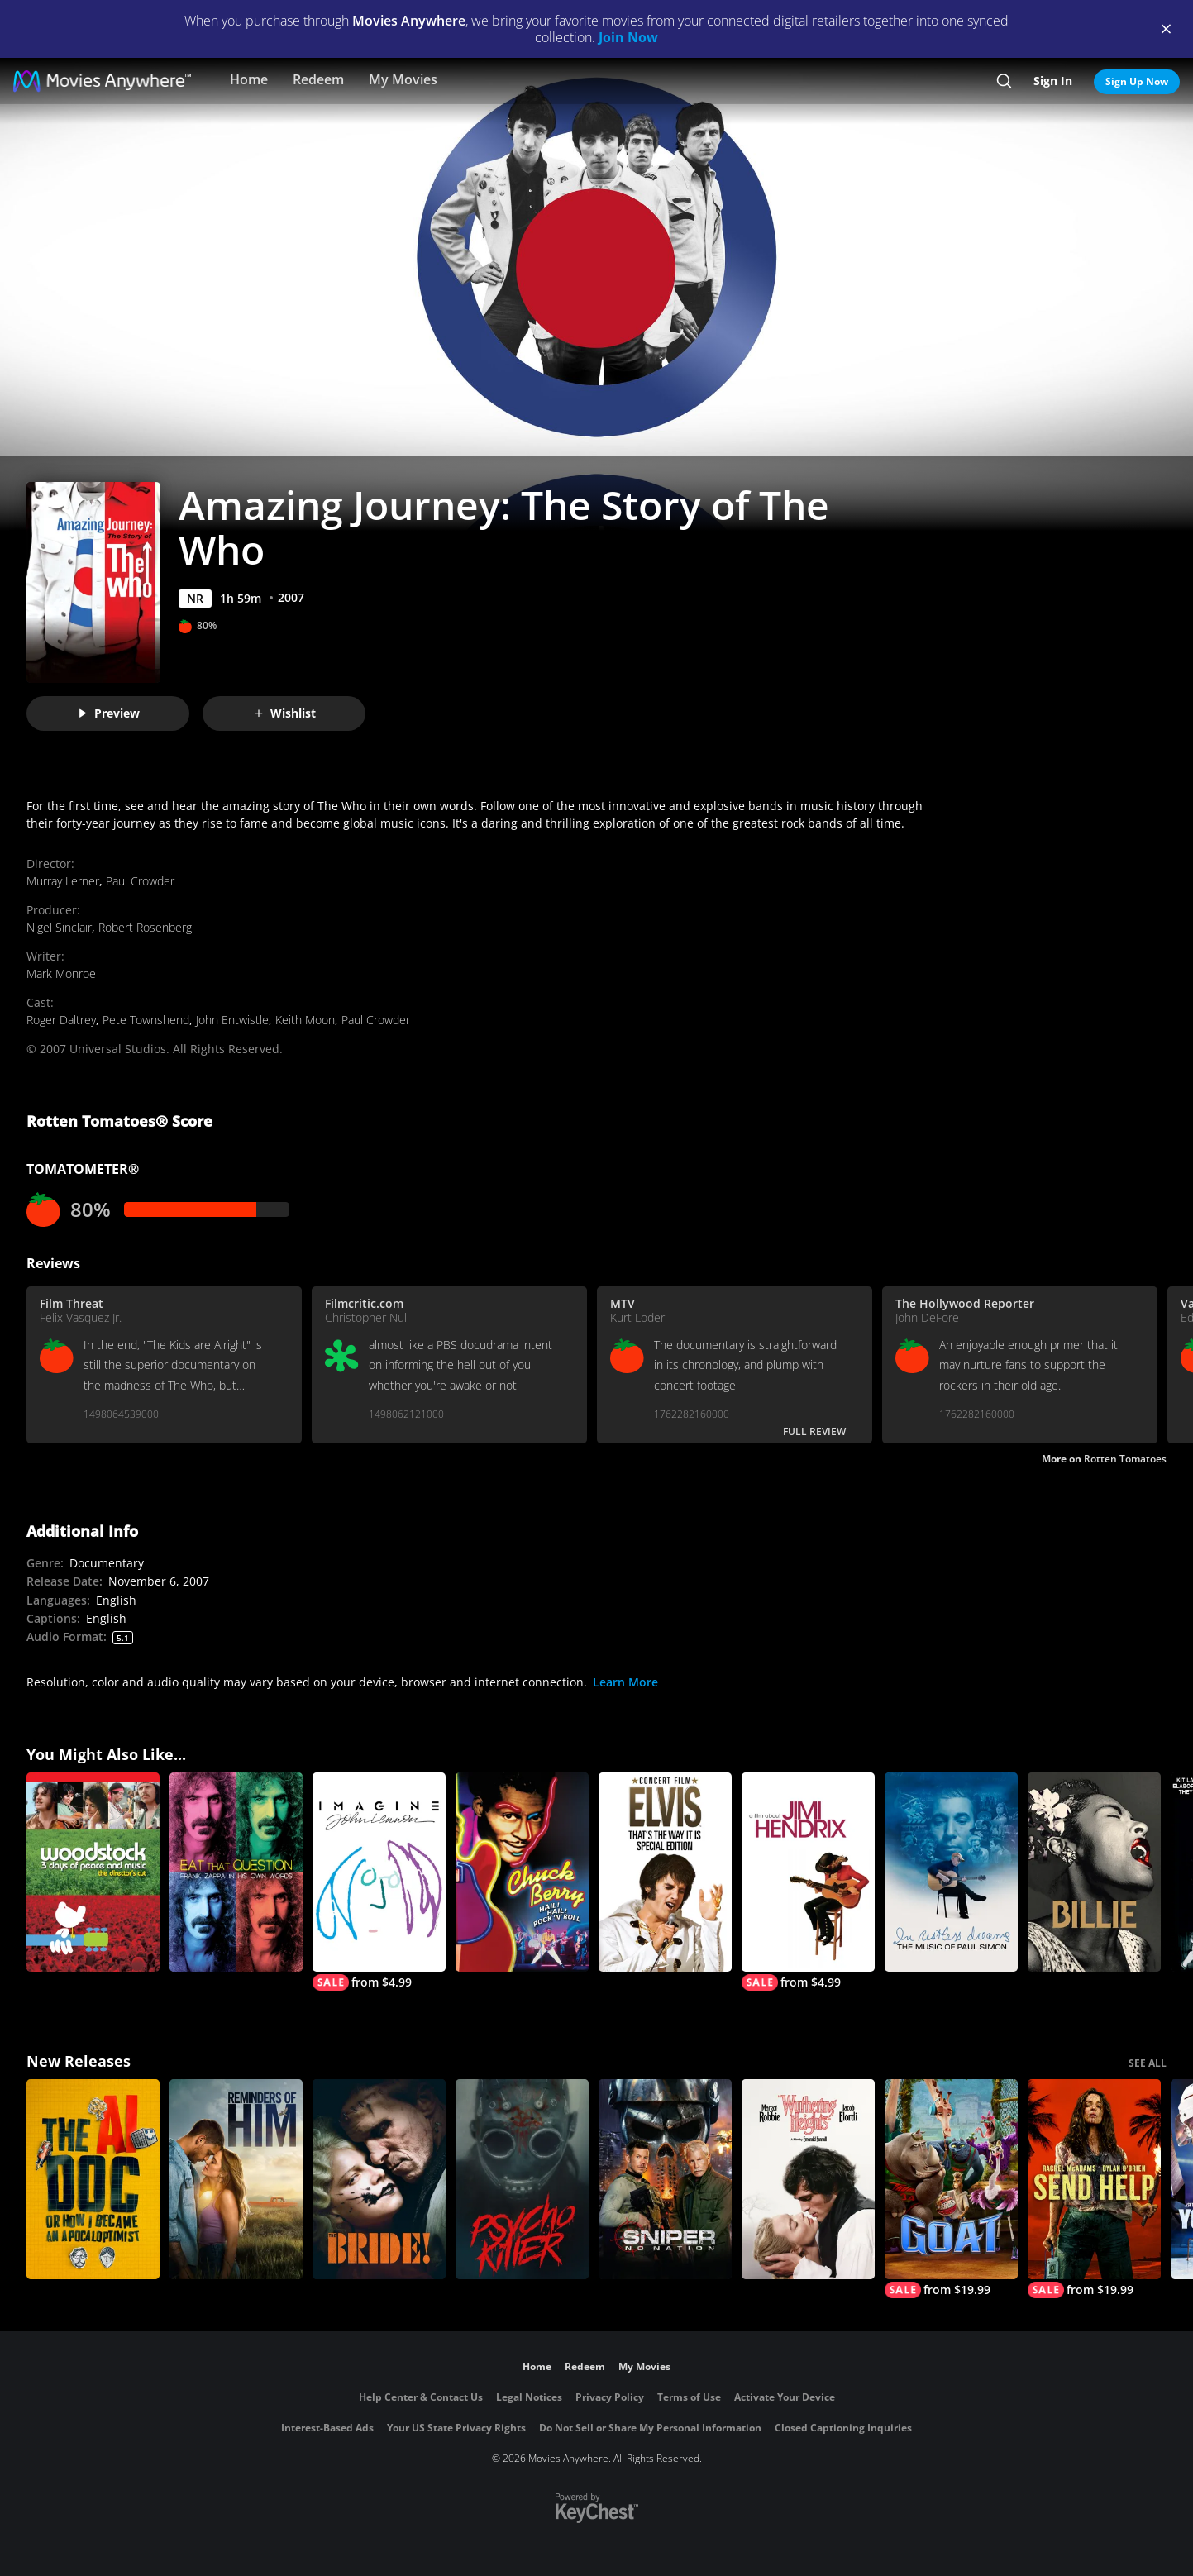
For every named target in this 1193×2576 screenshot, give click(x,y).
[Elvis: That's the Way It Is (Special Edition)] (665, 1872)
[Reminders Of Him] (236, 2179)
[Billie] (1094, 1872)
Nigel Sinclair (59, 927)
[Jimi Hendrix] (808, 1882)
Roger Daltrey (61, 1020)
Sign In (1052, 80)
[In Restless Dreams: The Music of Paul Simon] (951, 1872)
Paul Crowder (140, 881)
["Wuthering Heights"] (808, 2179)
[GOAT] (951, 2188)
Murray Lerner (62, 881)
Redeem (318, 79)
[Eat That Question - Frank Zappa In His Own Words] (236, 1872)
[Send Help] (1094, 2188)
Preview (108, 713)
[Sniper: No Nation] (665, 2179)
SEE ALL (1148, 2063)
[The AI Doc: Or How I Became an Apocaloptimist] (93, 2179)
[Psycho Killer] (522, 2179)
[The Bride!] (379, 2179)
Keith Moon (305, 1020)
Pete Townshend (146, 1020)
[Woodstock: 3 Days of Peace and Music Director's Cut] (93, 1872)
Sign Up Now (1136, 81)
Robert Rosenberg (145, 927)
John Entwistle (232, 1020)
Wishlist (284, 713)
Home (249, 79)
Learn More (625, 1682)
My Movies (403, 79)
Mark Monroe (61, 973)
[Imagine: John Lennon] (379, 1882)
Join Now (628, 37)
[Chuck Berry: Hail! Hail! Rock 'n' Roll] (522, 1872)
